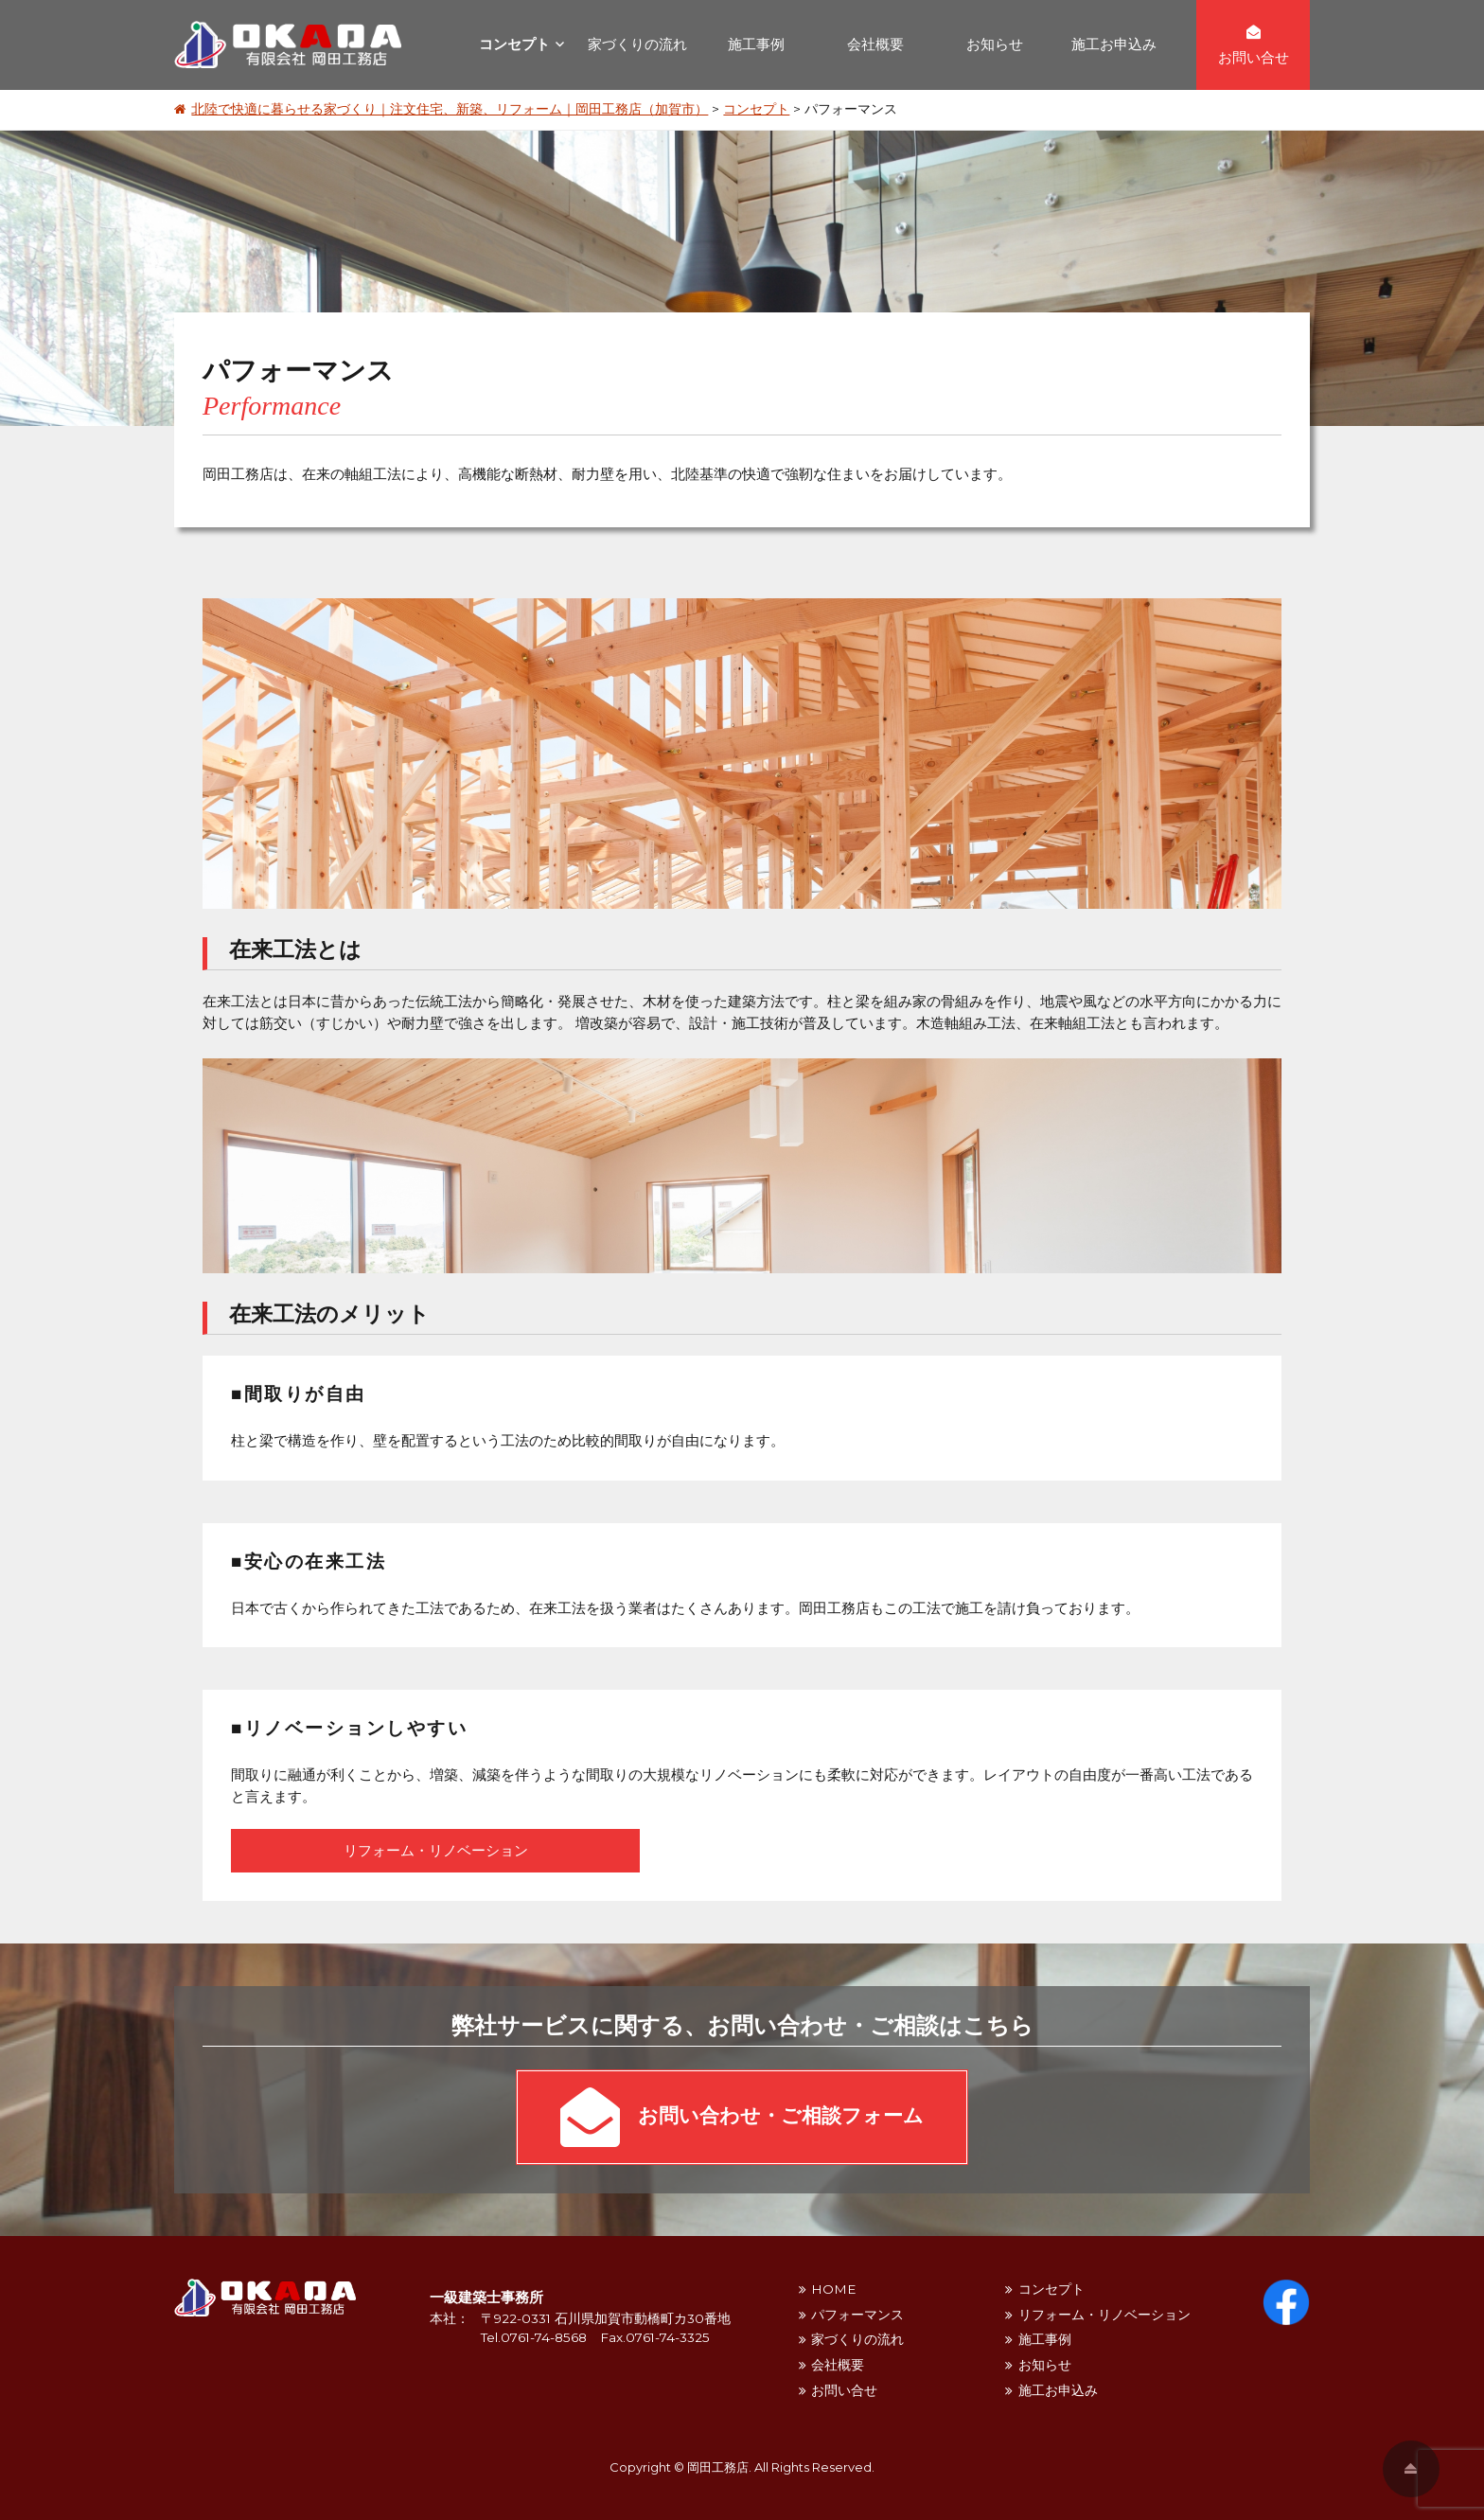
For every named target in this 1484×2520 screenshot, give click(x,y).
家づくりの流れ (637, 44)
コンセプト (514, 44)
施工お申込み (1114, 44)
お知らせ (994, 44)
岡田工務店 (718, 2467)
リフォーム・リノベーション (436, 1850)
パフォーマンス (857, 2314)
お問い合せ (844, 2390)
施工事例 (756, 44)
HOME (833, 2289)
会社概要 (875, 44)
